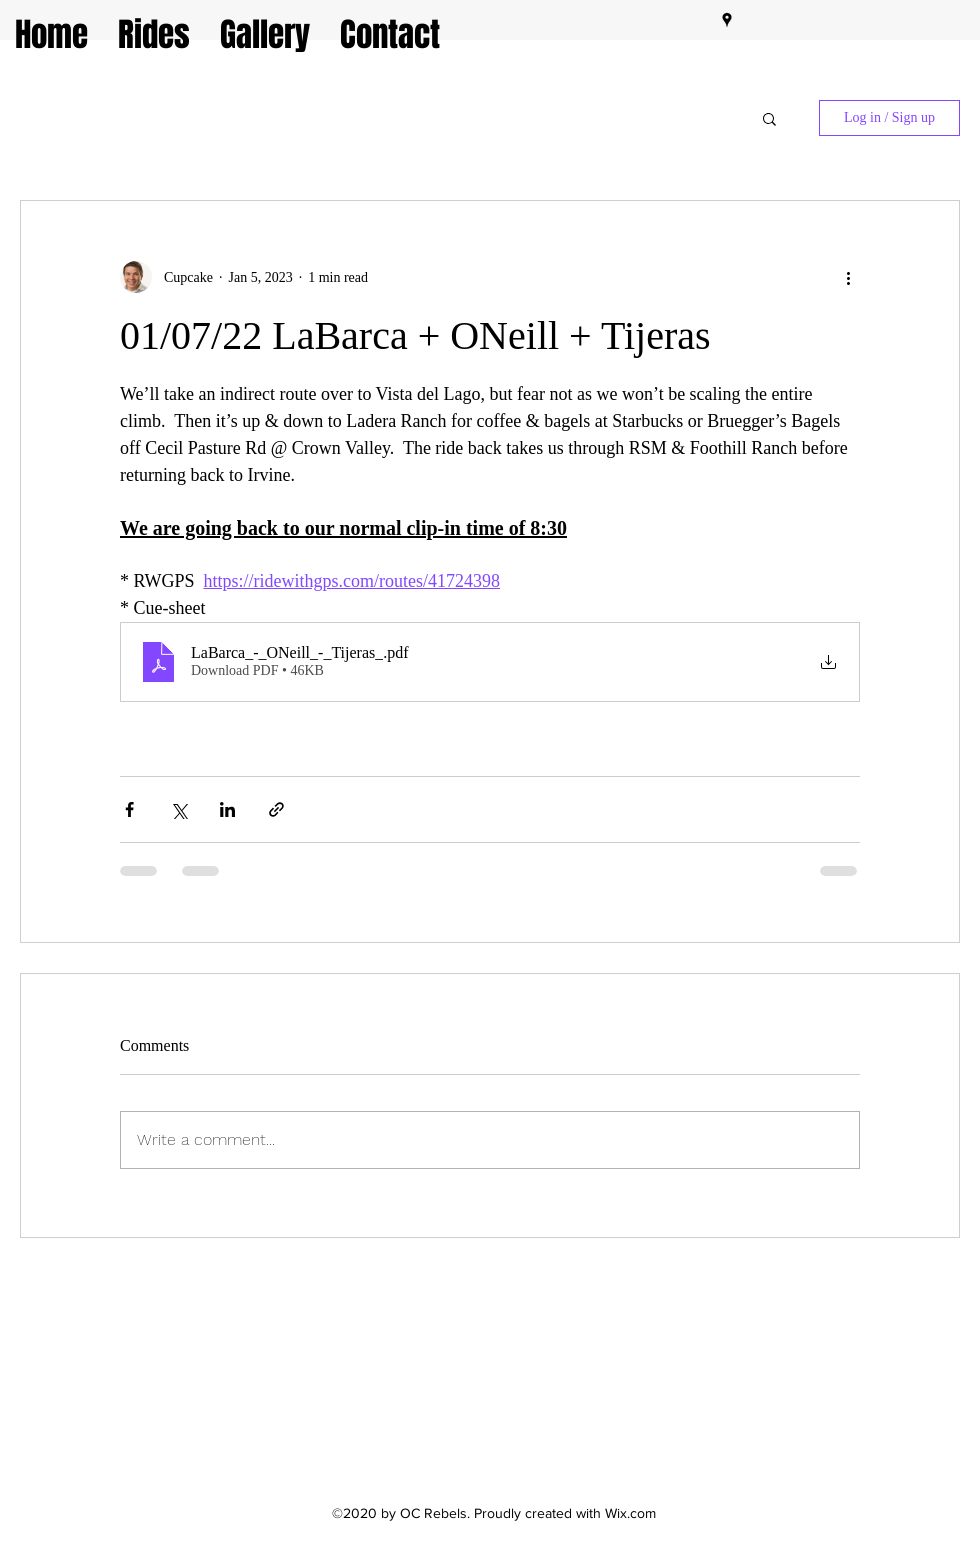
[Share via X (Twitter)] (178, 809)
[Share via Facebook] (129, 809)
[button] (769, 118)
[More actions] (848, 277)
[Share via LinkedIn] (227, 809)
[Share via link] (276, 809)
